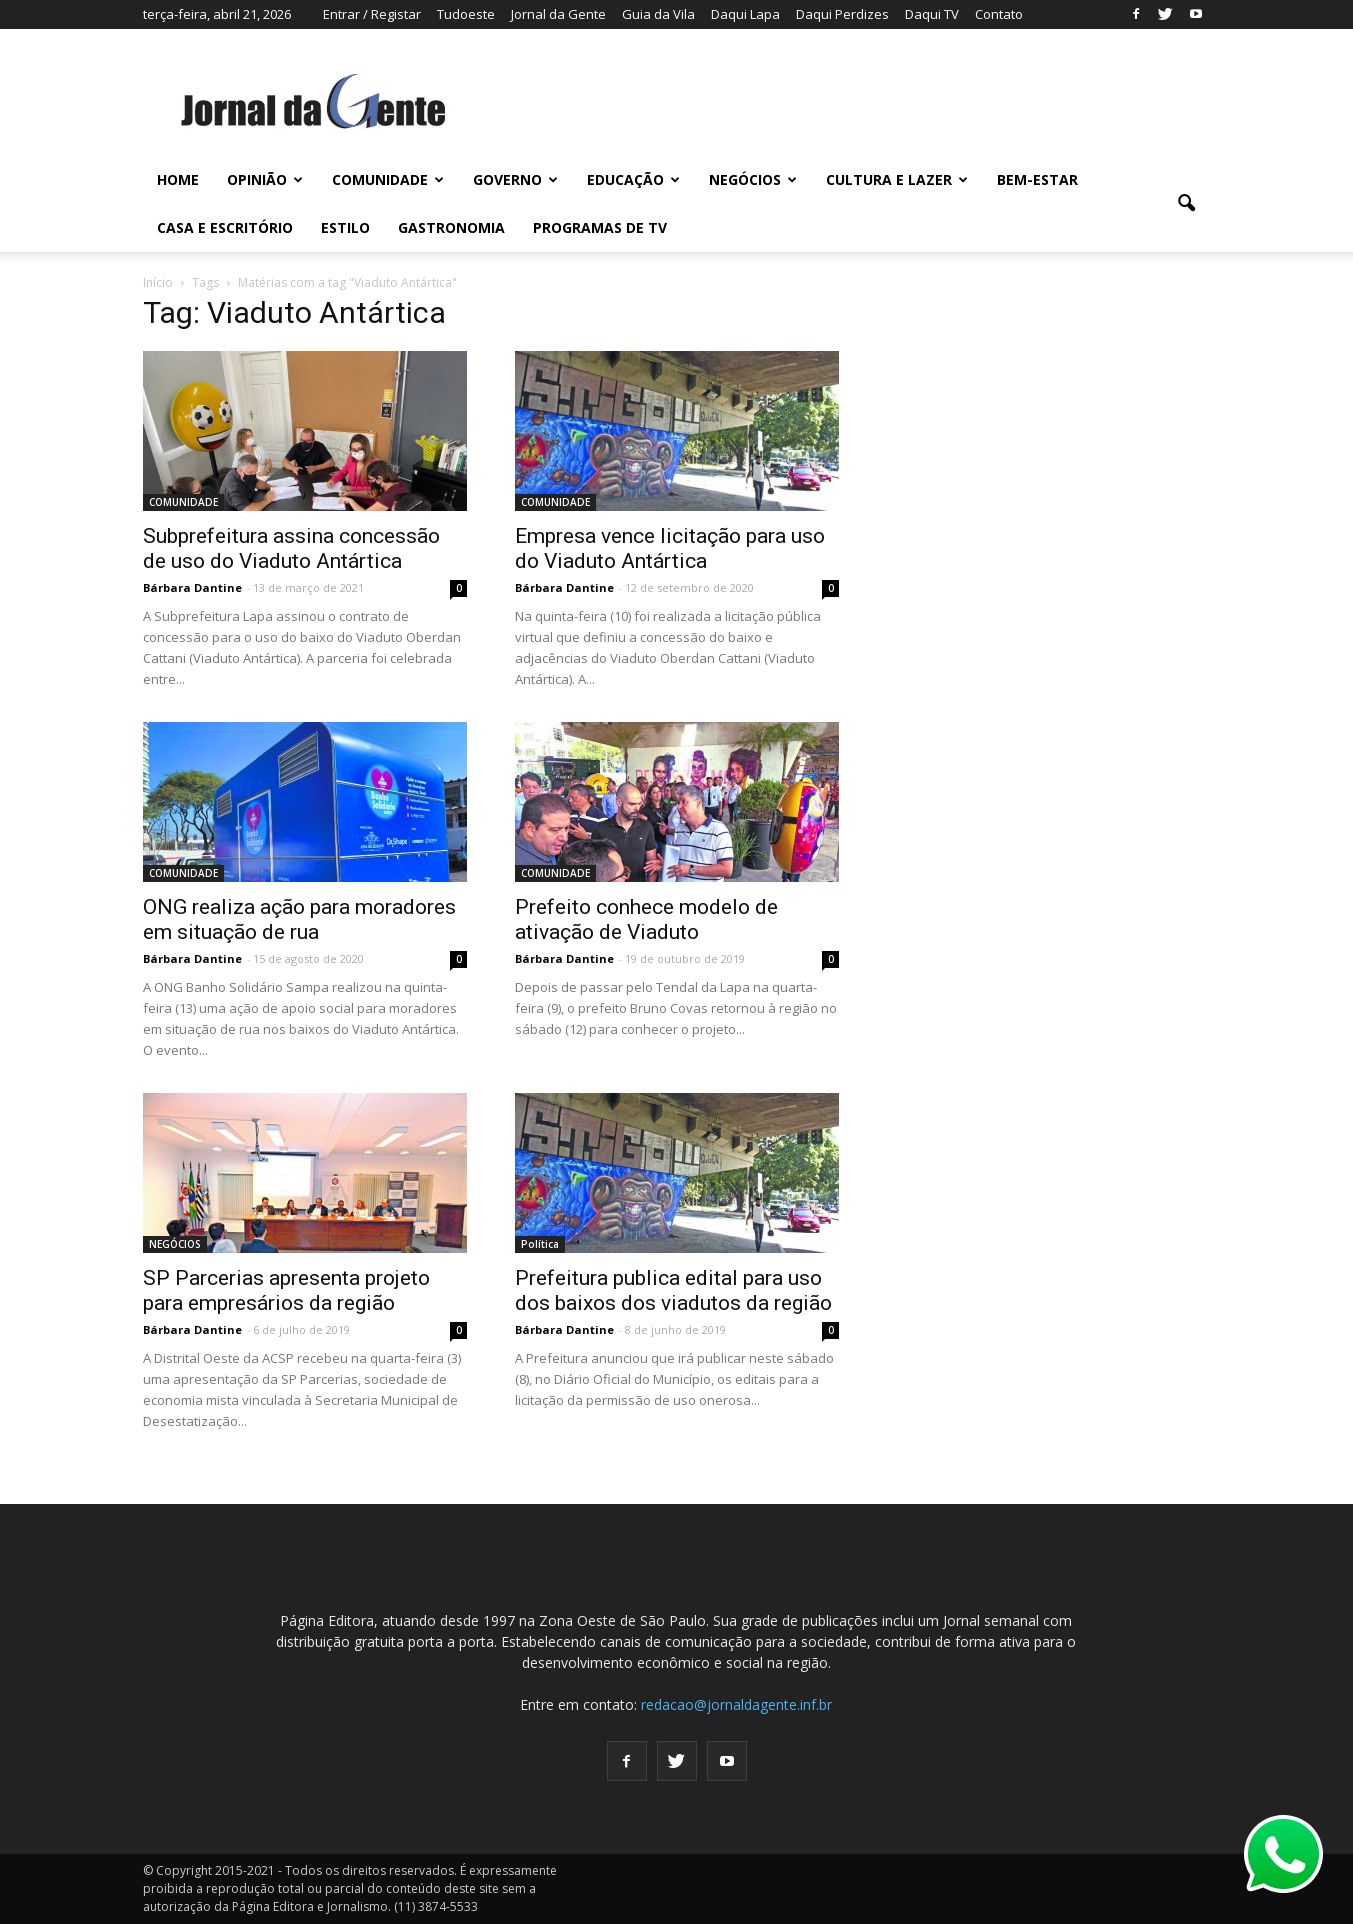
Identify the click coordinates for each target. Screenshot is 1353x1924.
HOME (178, 179)
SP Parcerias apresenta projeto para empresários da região (286, 1290)
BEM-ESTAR (1037, 179)
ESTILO (345, 227)
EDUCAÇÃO (633, 179)
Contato (999, 14)
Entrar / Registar (372, 14)
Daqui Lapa (745, 14)
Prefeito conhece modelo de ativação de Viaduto (646, 919)
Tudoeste (466, 14)
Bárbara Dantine (192, 587)
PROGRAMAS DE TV (600, 227)
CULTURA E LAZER (897, 179)
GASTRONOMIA (451, 227)
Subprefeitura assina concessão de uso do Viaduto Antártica (291, 548)
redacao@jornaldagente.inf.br (736, 1704)
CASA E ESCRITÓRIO (225, 227)
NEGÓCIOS (753, 179)
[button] (1187, 204)
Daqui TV (932, 14)
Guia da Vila (658, 14)
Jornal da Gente (558, 14)
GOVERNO (515, 179)
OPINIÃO (265, 179)
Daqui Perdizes (842, 14)
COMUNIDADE (388, 179)
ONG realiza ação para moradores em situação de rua (299, 919)
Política (540, 1244)
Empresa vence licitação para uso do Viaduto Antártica (670, 548)
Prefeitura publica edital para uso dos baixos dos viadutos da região (673, 1290)
